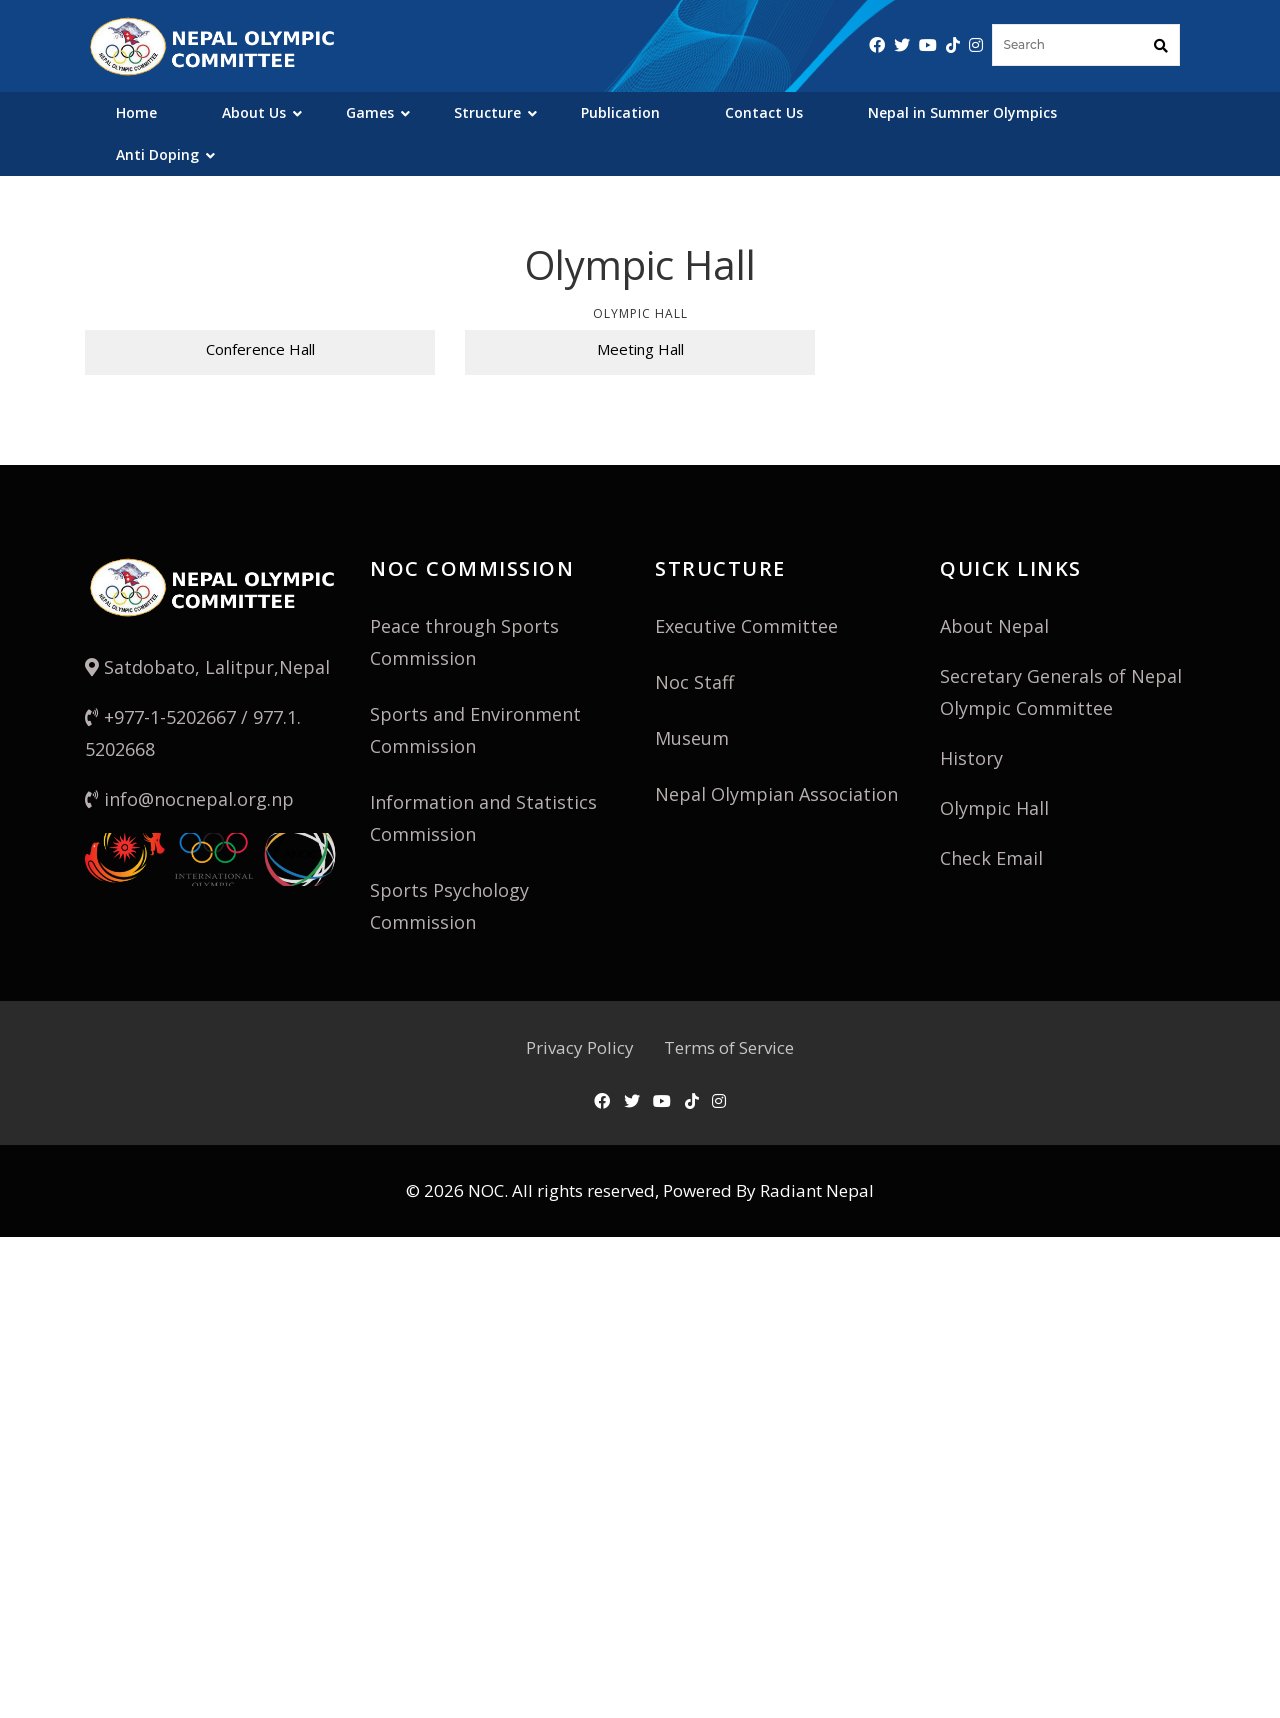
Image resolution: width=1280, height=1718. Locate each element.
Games (370, 112)
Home (136, 112)
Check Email (991, 858)
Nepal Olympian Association (776, 794)
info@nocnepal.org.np (189, 799)
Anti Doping (157, 154)
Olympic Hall (994, 808)
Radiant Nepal (817, 1190)
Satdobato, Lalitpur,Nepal (207, 667)
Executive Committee (746, 626)
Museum (692, 738)
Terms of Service (729, 1047)
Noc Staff (694, 682)
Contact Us (764, 112)
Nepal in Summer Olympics (962, 112)
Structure (487, 112)
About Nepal (994, 626)
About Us (254, 112)
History (971, 758)
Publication (620, 112)
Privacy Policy (580, 1047)
